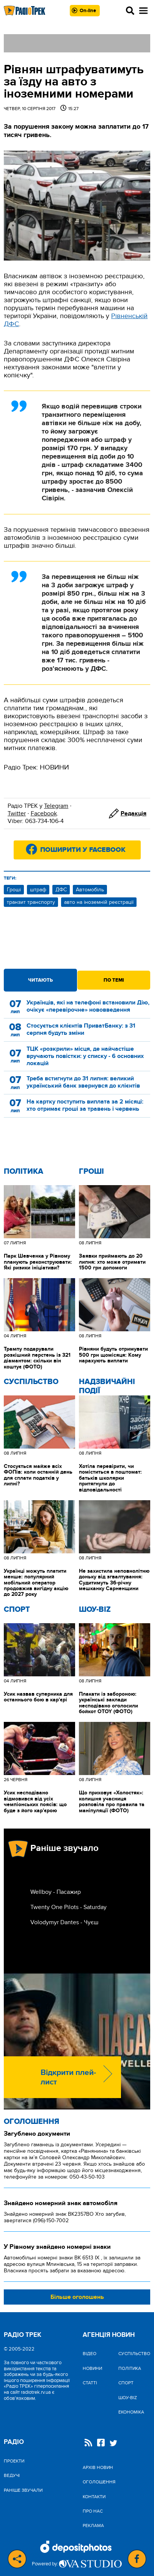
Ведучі (12, 2475)
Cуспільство (31, 1381)
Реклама (93, 2525)
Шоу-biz (95, 1609)
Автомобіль (90, 889)
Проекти (14, 2461)
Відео (89, 2353)
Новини (92, 2368)
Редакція (133, 813)
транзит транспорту (31, 902)
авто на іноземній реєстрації (99, 902)
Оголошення (31, 2121)
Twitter (17, 813)
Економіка (131, 2412)
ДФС (61, 889)
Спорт (17, 1609)
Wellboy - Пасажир (55, 1892)
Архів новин (98, 2467)
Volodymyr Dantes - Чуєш (64, 1922)
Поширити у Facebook (83, 850)
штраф (38, 889)
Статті (90, 2382)
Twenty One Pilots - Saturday (68, 1907)
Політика (23, 1171)
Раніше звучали (23, 2490)
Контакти (94, 2496)
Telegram (56, 806)
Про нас (93, 2511)
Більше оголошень (77, 2297)
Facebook (44, 813)
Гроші (14, 889)
